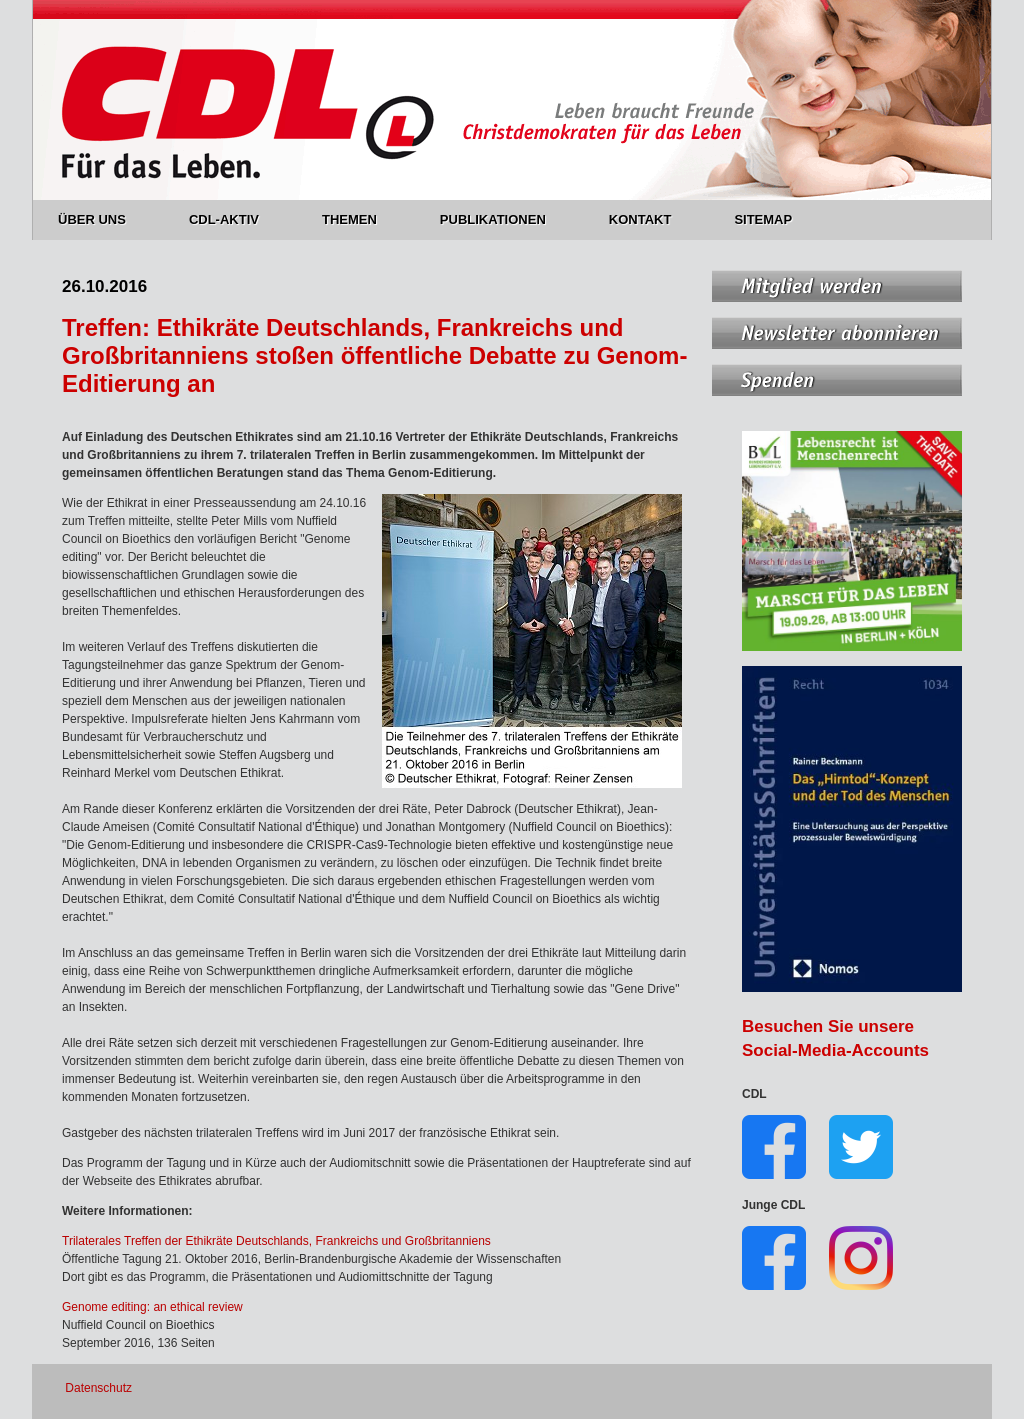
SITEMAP (763, 219)
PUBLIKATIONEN (504, 219)
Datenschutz (98, 1388)
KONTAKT (652, 219)
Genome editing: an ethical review (152, 1307)
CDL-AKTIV (235, 219)
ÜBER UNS (103, 219)
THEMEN (361, 219)
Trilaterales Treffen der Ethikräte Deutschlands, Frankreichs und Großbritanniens (276, 1241)
